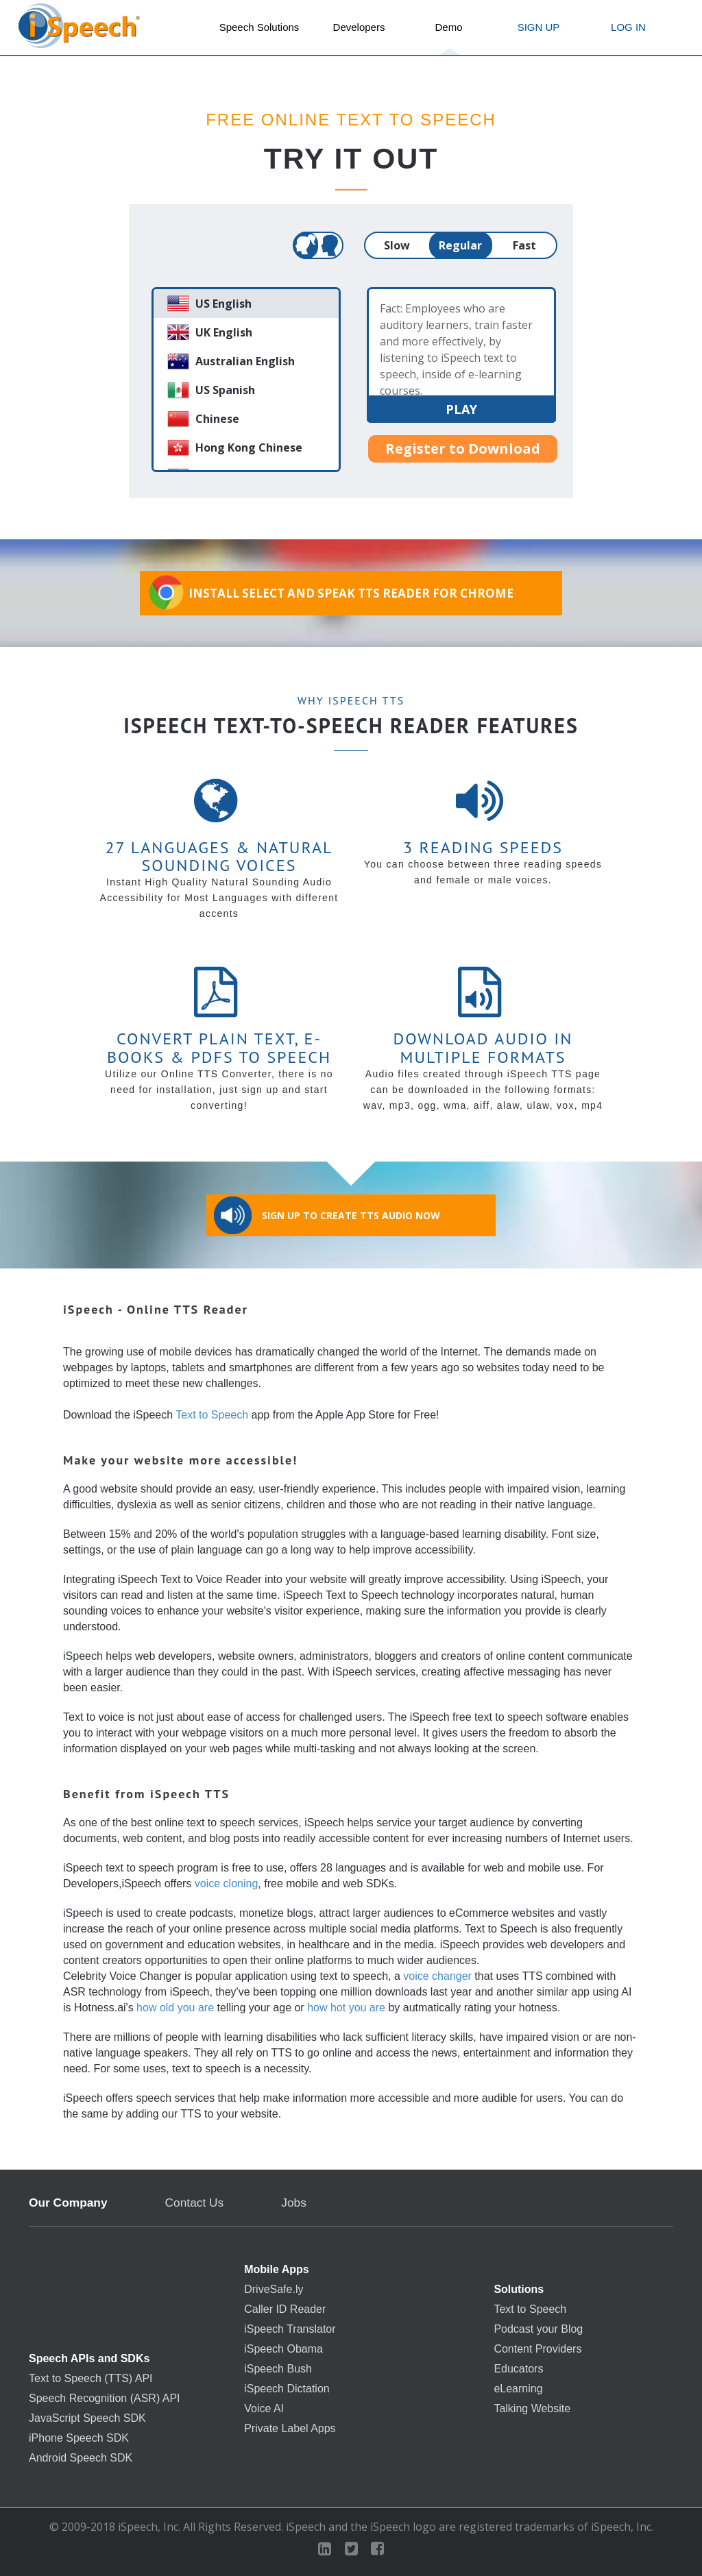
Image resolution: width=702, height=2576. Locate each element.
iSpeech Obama (283, 2349)
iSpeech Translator (289, 2329)
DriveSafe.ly (273, 2289)
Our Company (68, 2203)
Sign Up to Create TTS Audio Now (327, 1215)
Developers (359, 27)
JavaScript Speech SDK (87, 2418)
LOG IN (628, 27)
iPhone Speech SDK (79, 2438)
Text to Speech (212, 1415)
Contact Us (194, 2203)
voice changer (437, 1976)
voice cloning (226, 1883)
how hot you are (346, 2007)
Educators (518, 2369)
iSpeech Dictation (287, 2388)
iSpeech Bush (278, 2369)
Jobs (293, 2202)
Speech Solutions (259, 27)
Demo (448, 27)
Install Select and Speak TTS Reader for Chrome (330, 592)
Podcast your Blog (538, 2329)
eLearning (518, 2388)
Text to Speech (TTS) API (91, 2378)
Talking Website (532, 2408)
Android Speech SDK (80, 2458)
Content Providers (537, 2349)
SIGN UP (539, 27)
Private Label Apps (289, 2428)
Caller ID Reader (285, 2309)
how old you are (175, 2007)
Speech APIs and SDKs (89, 2358)
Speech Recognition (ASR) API (104, 2398)
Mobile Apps (276, 2269)
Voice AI (264, 2408)
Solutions (519, 2289)
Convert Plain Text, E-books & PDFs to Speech (219, 1047)
